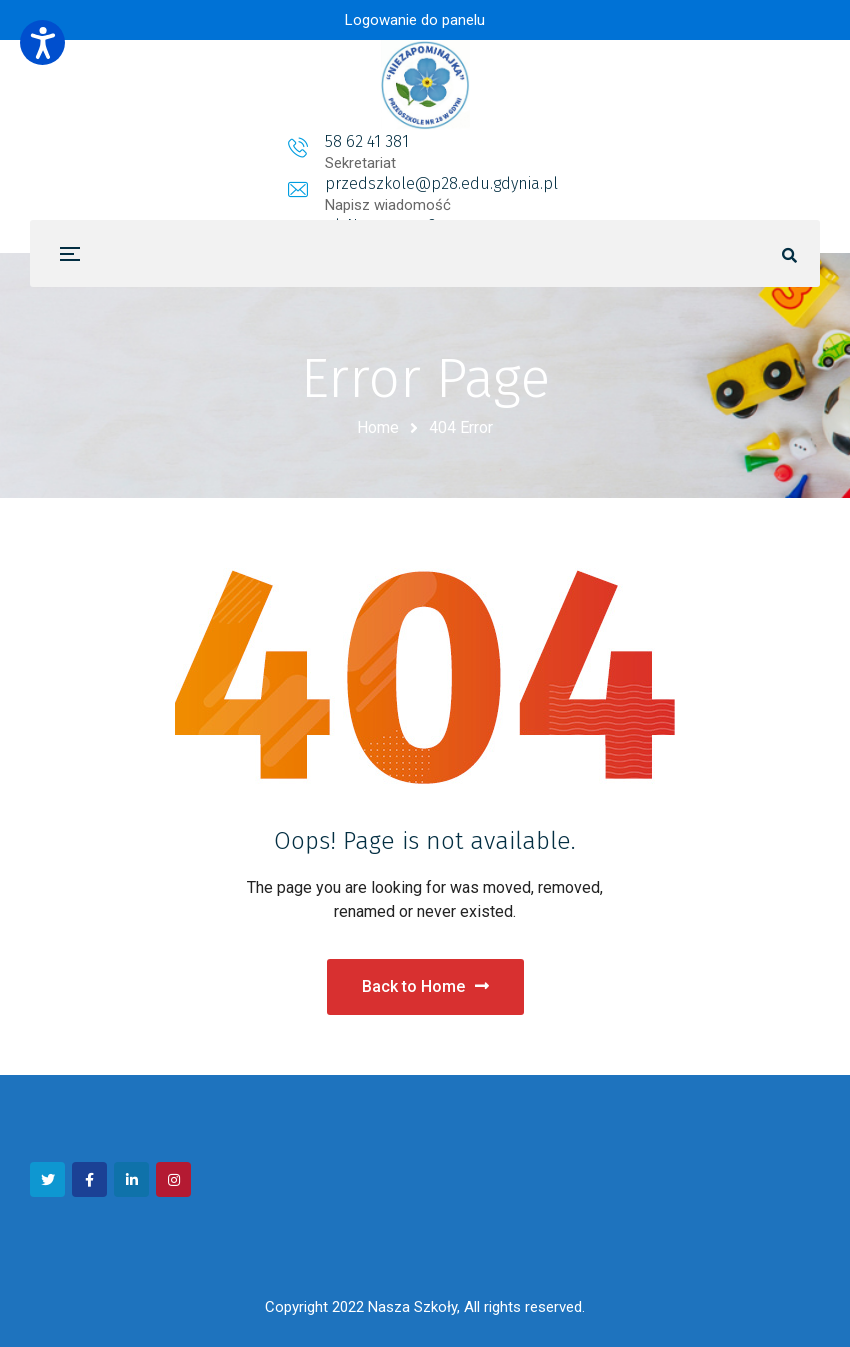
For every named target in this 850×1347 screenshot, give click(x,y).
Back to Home (425, 986)
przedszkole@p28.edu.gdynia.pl (428, 141)
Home (378, 427)
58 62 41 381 (209, 141)
